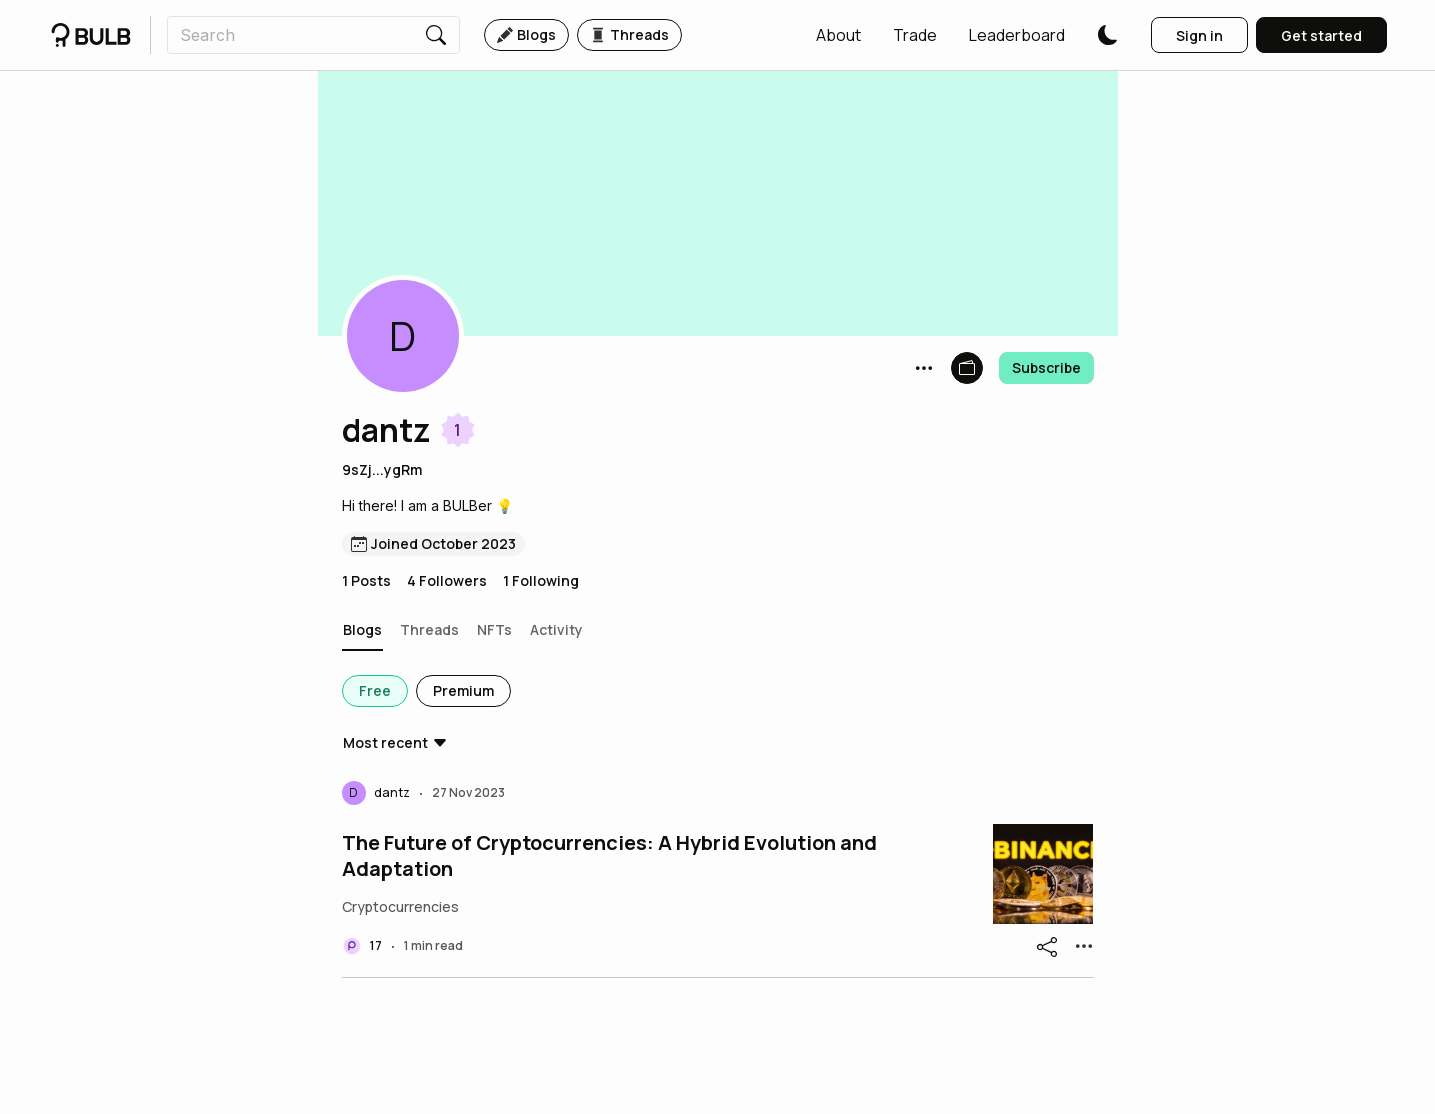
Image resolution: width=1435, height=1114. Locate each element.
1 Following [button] (541, 580)
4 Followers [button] (447, 580)
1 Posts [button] (366, 580)
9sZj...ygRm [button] (382, 469)
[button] (838, 35)
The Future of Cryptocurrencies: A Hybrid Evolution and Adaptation (609, 856)
